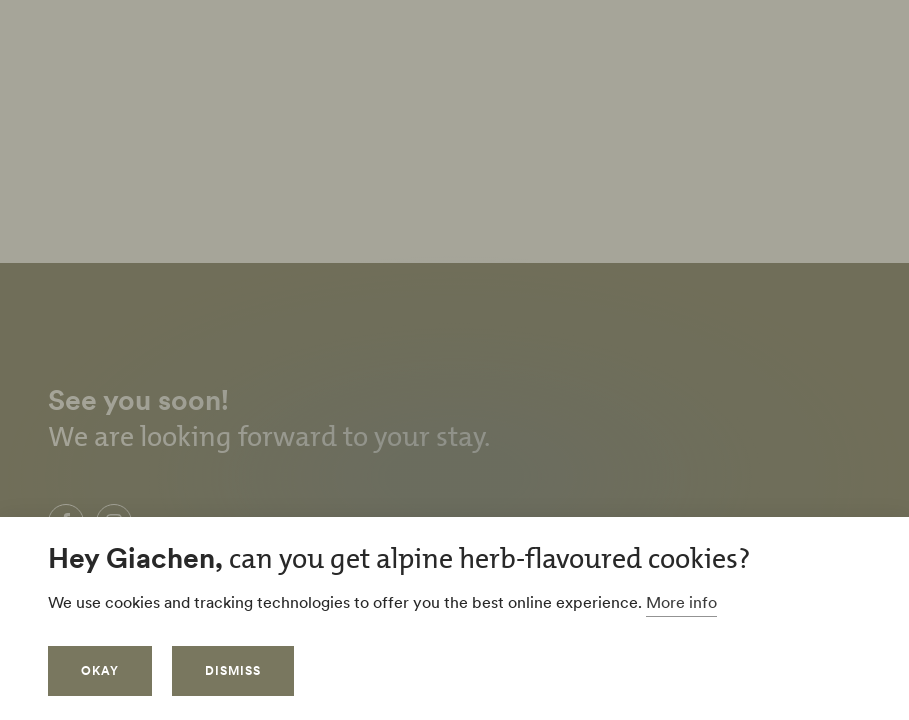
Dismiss (233, 670)
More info (681, 602)
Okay (100, 670)
